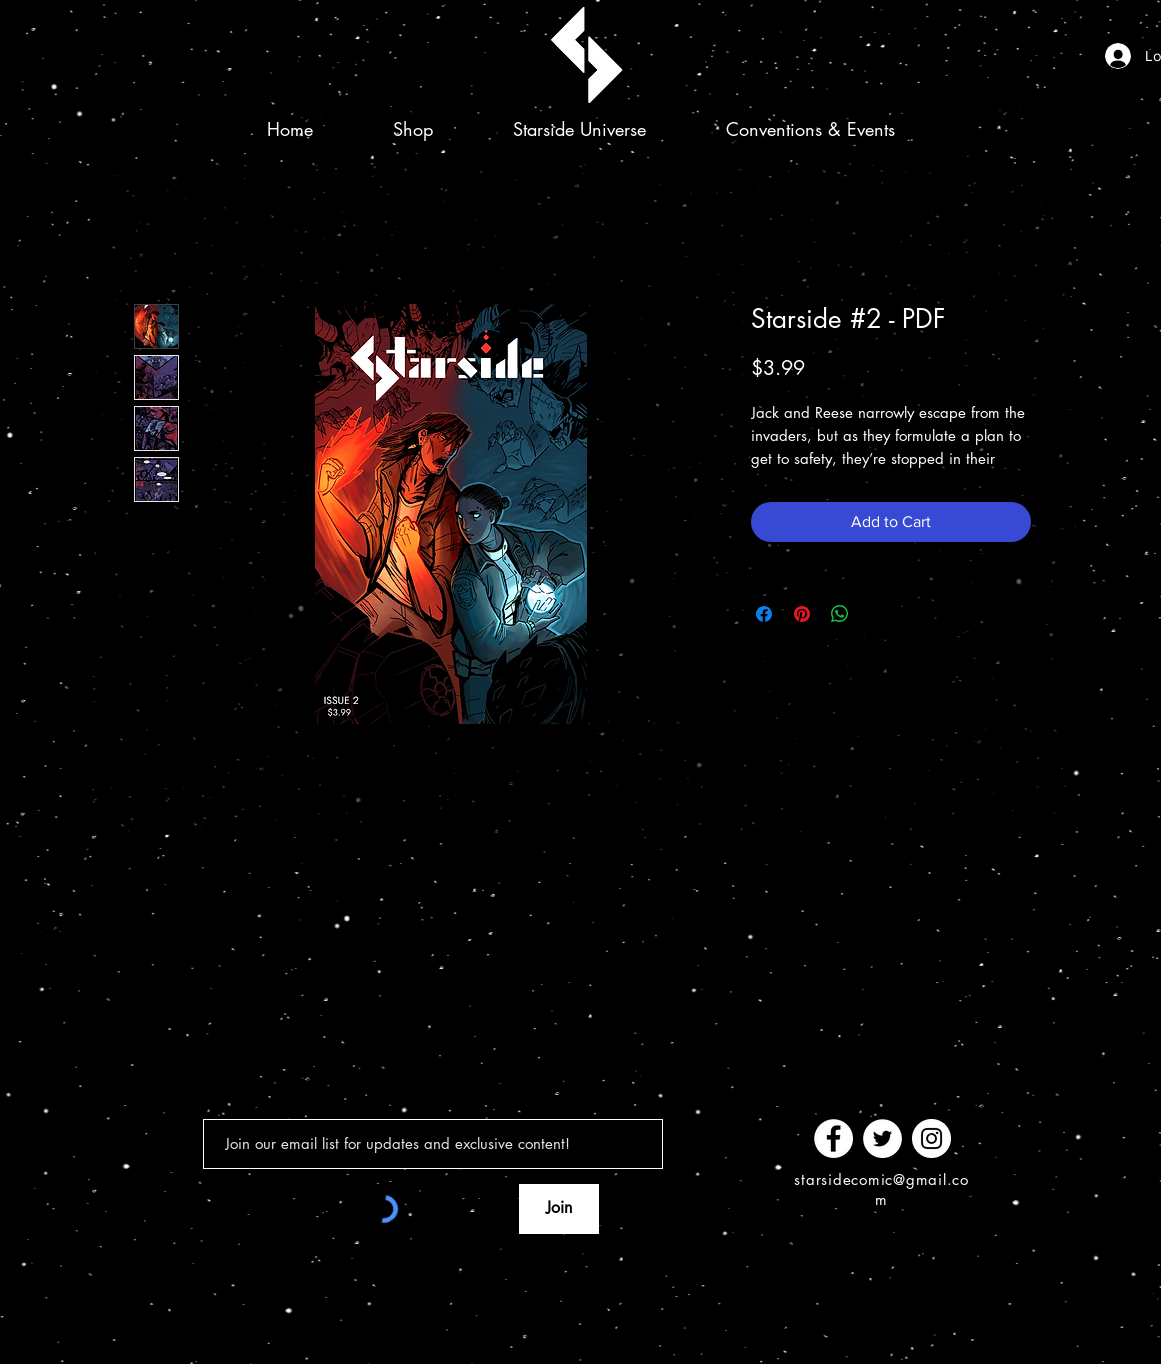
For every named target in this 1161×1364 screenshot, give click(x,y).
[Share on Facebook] (764, 614)
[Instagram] (931, 1138)
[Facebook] (833, 1138)
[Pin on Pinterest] (802, 614)
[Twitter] (882, 1138)
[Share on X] (878, 614)
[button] (579, 129)
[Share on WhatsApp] (840, 614)
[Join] (559, 1209)
